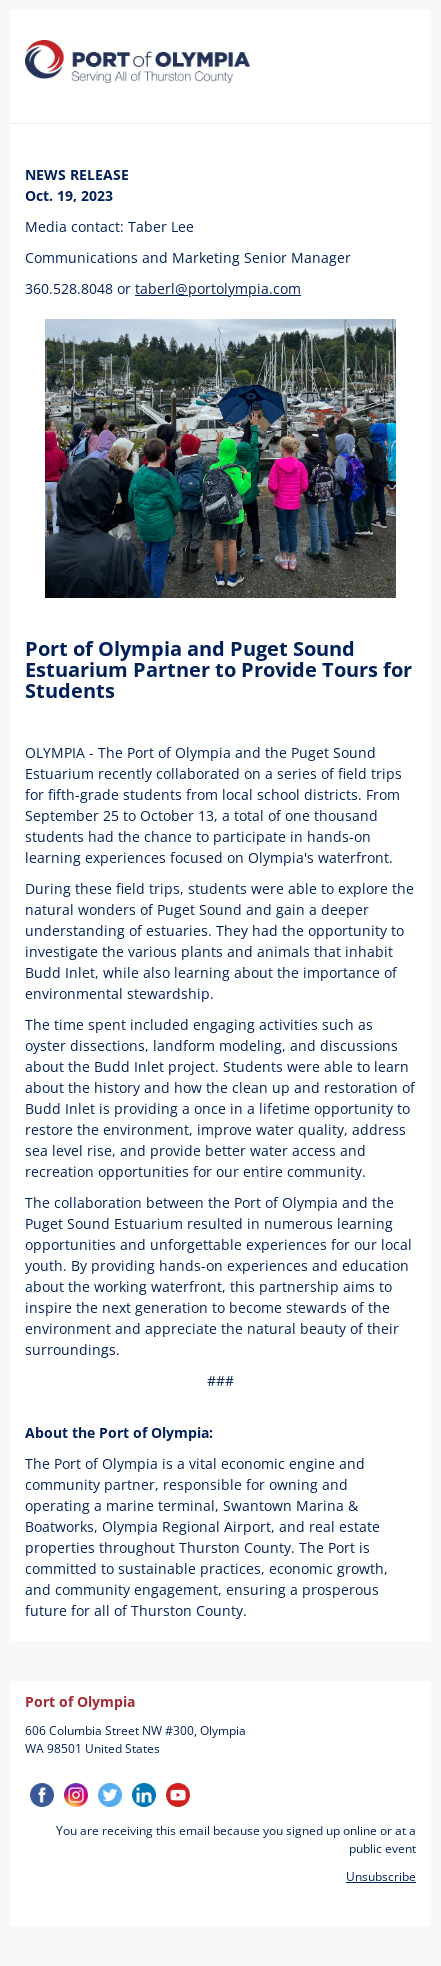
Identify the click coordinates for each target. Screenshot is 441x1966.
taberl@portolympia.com (218, 288)
